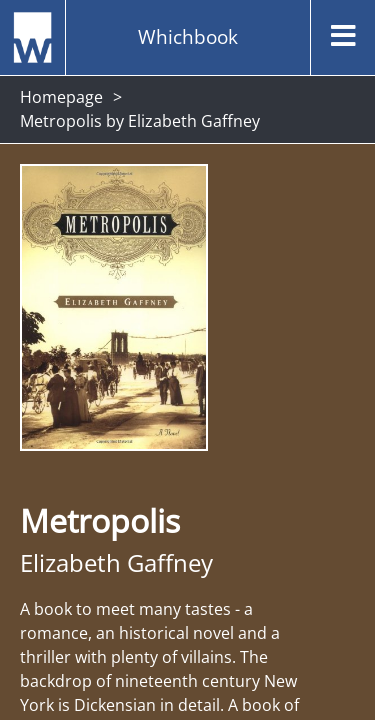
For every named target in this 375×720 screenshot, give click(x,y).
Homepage (61, 97)
